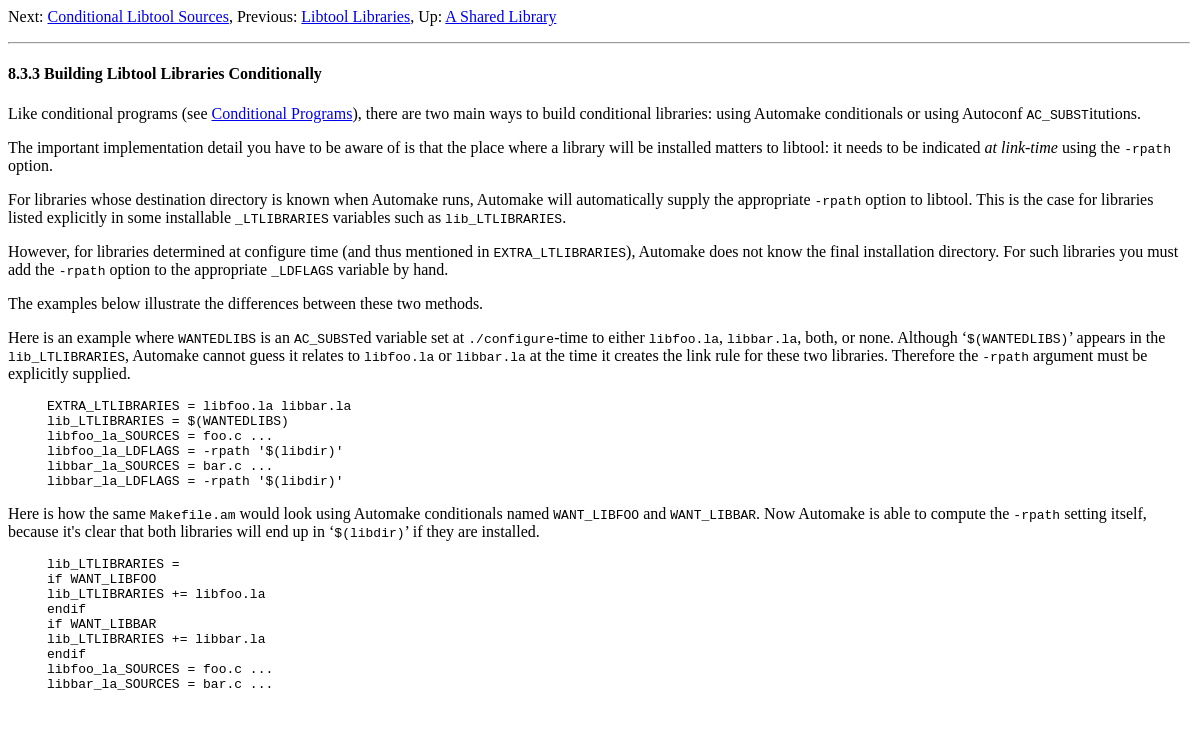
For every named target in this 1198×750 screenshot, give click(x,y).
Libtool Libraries (355, 16)
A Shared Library (500, 16)
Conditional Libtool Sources (138, 16)
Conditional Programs (282, 113)
